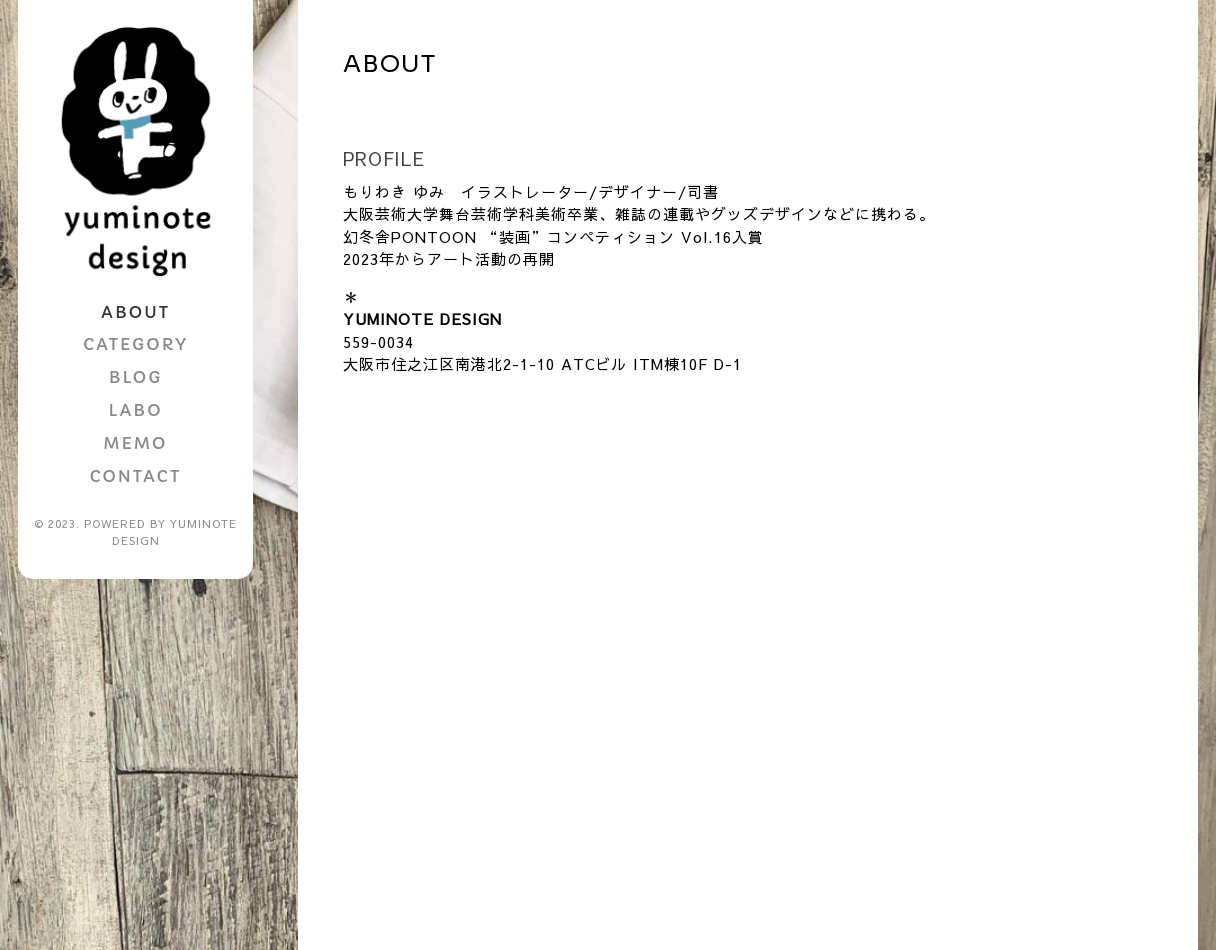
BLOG (135, 377)
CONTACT (135, 476)
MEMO (136, 443)
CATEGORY (135, 344)
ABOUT (135, 312)
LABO (135, 410)
